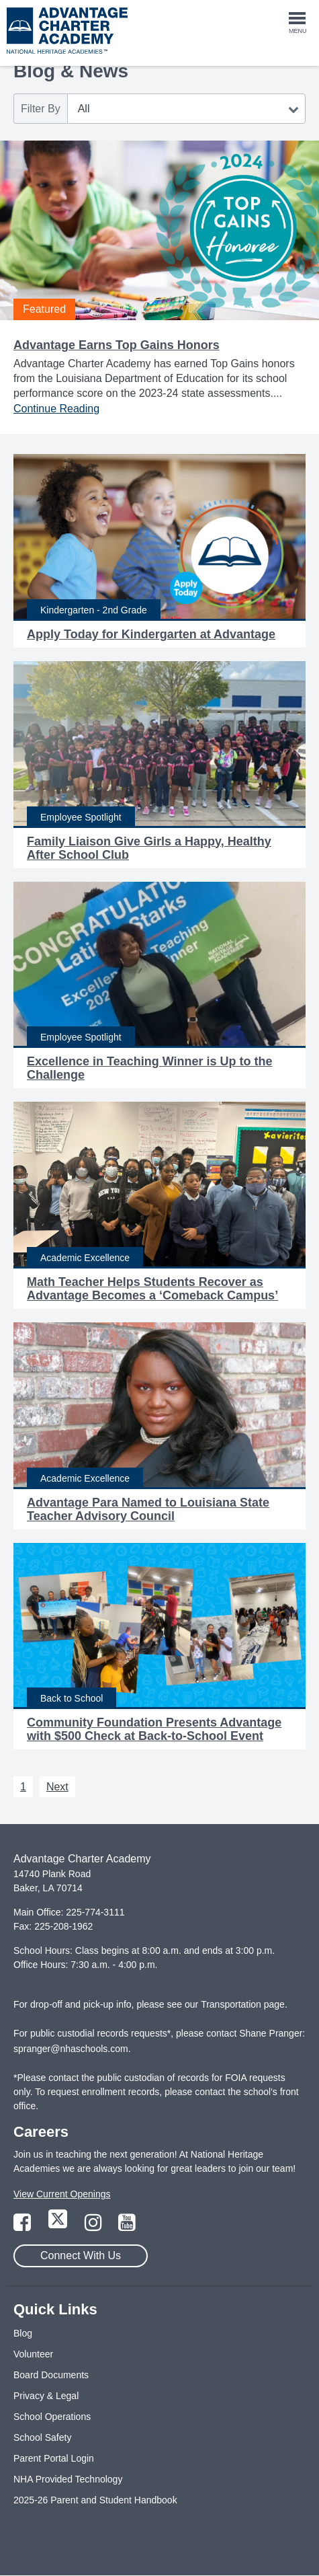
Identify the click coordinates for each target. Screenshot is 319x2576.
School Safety (42, 2437)
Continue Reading (56, 408)
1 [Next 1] (23, 1786)
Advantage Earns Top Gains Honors (116, 345)
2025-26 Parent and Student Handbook (95, 2500)
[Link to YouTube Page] (127, 2226)
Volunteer (33, 2354)
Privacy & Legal (46, 2395)
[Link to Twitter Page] (59, 2226)
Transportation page (243, 2004)
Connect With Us (80, 2255)
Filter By (40, 108)
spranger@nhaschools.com (70, 2048)
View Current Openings (61, 2194)
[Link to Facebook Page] (23, 2226)
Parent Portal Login (53, 2458)
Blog (22, 2333)
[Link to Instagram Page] (95, 2226)
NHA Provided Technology (67, 2479)
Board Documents (51, 2375)
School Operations (52, 2416)
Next (57, 1786)
